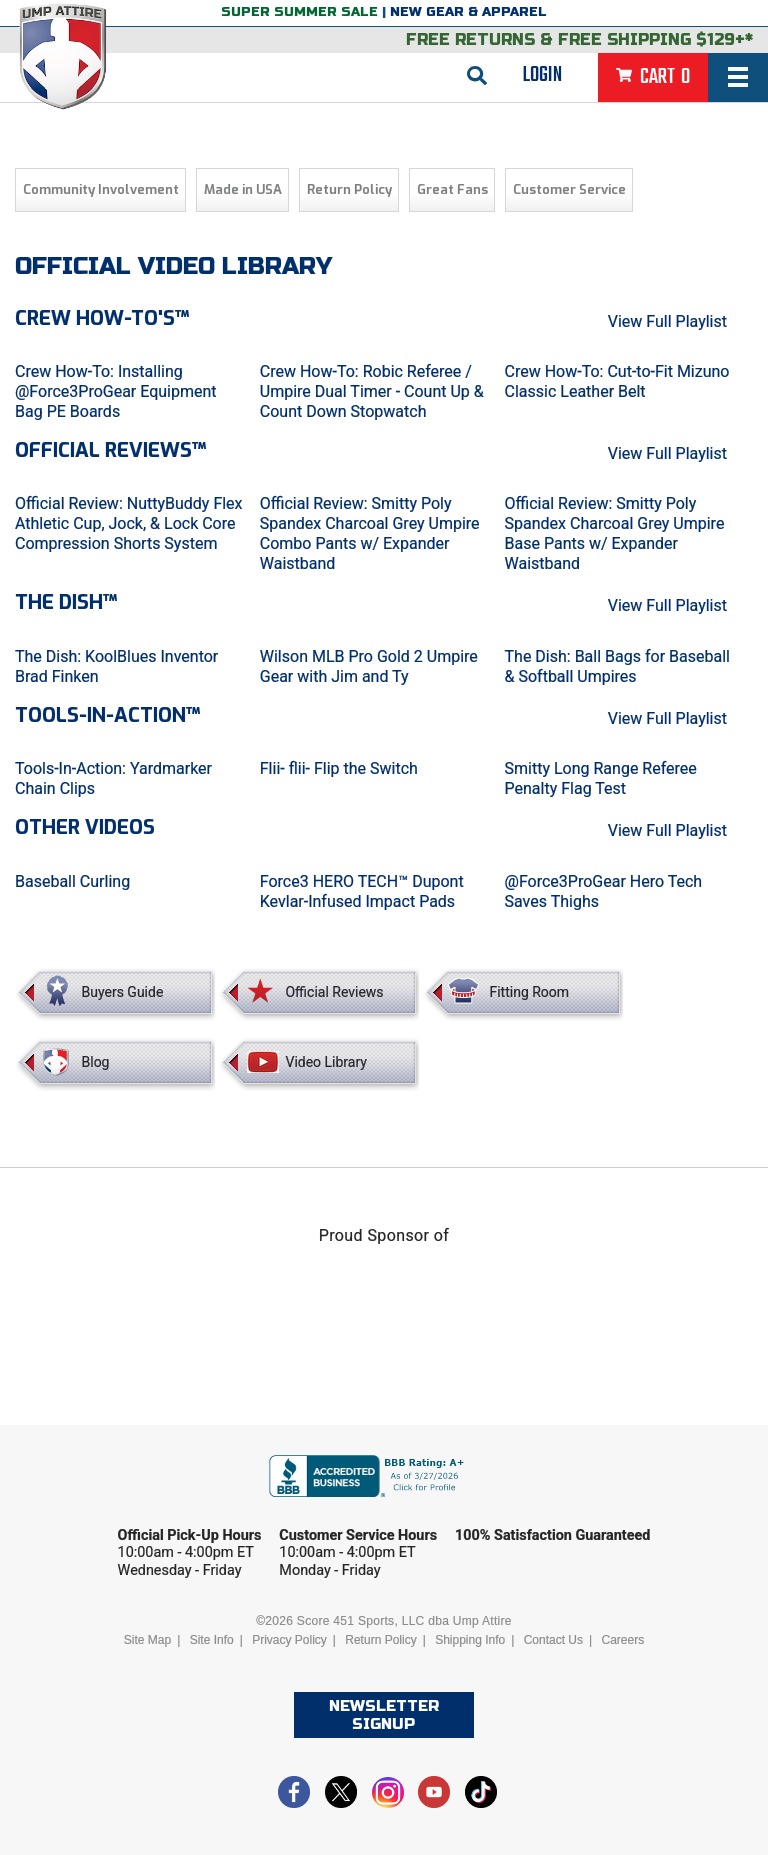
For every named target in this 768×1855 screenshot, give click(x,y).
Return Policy (349, 189)
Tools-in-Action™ (107, 715)
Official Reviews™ (110, 450)
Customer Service (569, 189)
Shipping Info (470, 1640)
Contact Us (553, 1640)
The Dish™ (66, 602)
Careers (622, 1640)
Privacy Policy (289, 1640)
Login (542, 75)
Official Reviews (334, 992)
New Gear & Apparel (468, 12)
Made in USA (243, 189)
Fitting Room (529, 992)
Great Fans (452, 189)
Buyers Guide (123, 992)
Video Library (325, 1062)
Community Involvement (101, 189)
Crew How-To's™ (102, 318)
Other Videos (85, 827)
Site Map (147, 1640)
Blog (96, 1062)
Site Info (212, 1640)
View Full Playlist (667, 321)
